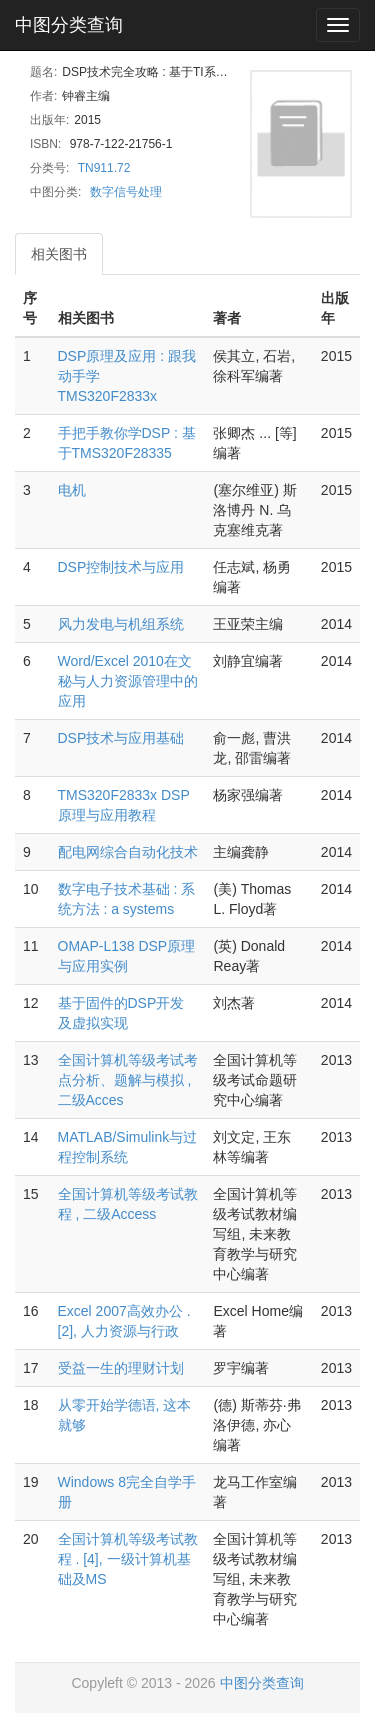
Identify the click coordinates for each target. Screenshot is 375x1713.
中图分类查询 (69, 25)
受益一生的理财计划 (121, 1368)
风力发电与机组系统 (121, 624)
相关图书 (59, 254)
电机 (72, 490)
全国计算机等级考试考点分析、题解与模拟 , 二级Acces (128, 1080)
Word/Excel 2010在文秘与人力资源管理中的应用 (128, 681)
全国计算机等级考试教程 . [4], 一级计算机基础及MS (128, 1559)
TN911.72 (104, 168)
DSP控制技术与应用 (121, 567)
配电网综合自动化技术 (128, 852)
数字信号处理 (126, 192)
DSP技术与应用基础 (121, 738)
